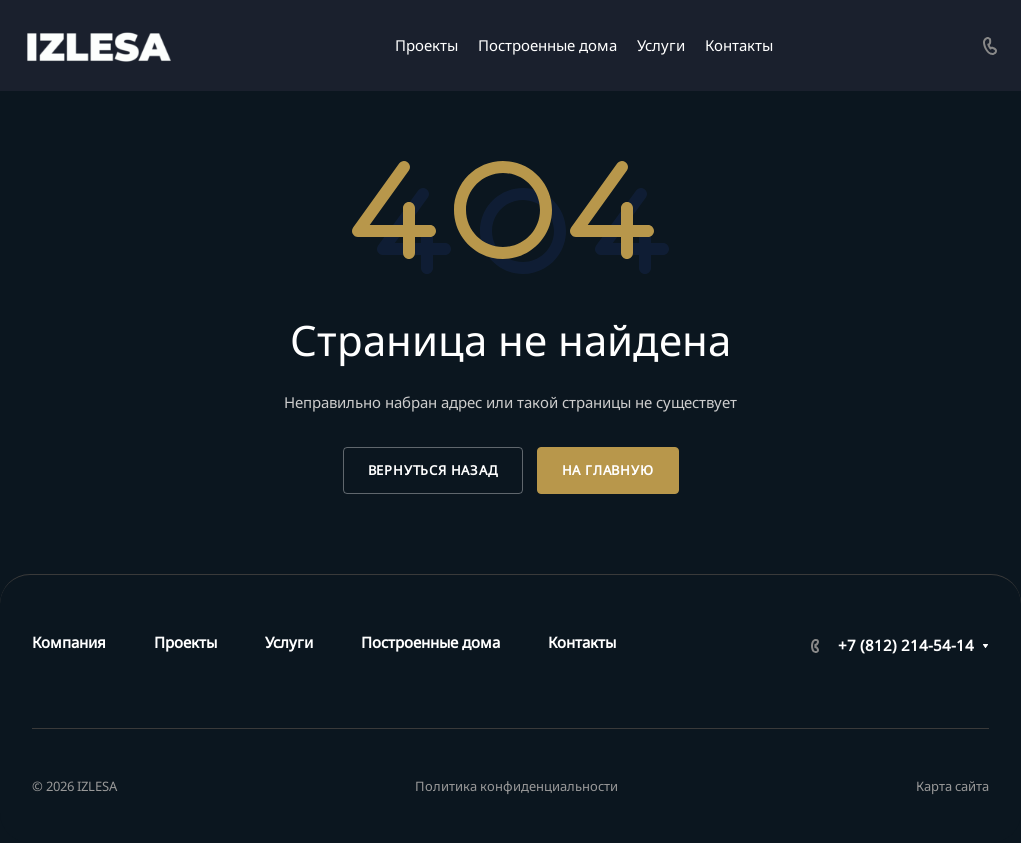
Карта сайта (952, 786)
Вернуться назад (433, 470)
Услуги (289, 642)
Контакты (582, 642)
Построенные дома (430, 642)
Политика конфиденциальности (516, 786)
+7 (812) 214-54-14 (906, 645)
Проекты (185, 642)
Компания (69, 642)
